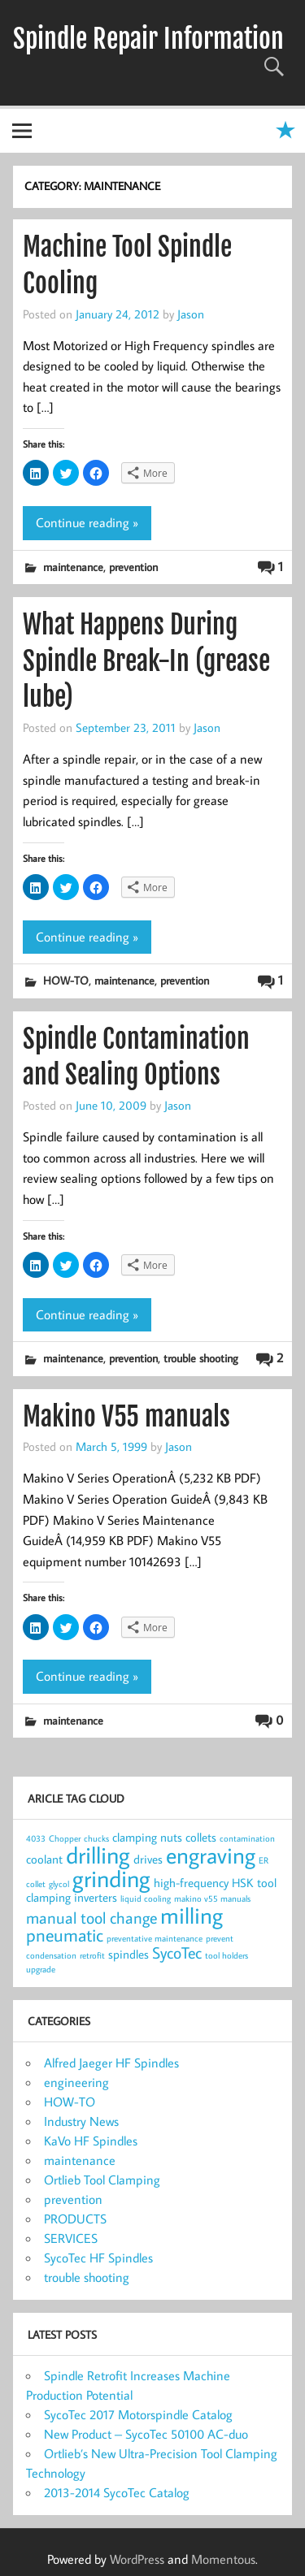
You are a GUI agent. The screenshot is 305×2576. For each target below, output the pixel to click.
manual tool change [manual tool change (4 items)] (91, 1917)
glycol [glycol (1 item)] (59, 1884)
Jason (190, 313)
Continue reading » (87, 522)
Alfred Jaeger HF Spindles (111, 2062)
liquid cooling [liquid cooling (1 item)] (145, 1898)
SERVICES (71, 2238)
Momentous (223, 2559)
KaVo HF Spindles (90, 2140)
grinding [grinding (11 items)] (111, 1879)
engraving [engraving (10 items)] (210, 1855)
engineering (76, 2082)
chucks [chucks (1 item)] (96, 1838)
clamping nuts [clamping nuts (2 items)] (147, 1837)
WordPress (137, 2559)
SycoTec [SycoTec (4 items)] (177, 1952)
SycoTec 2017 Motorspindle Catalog (138, 2414)
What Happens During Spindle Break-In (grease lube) (146, 661)
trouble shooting (200, 1358)
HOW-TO (66, 980)
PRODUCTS (75, 2218)
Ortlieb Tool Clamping (102, 2179)
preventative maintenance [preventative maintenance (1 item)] (155, 1938)
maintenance (73, 566)
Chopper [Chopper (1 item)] (65, 1838)
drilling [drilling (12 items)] (98, 1854)
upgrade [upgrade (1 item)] (40, 1969)
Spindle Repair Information (148, 39)
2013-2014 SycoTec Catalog (117, 2492)
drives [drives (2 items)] (148, 1859)
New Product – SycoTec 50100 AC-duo (146, 2434)
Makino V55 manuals (126, 1417)
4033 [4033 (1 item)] (36, 1838)
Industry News (81, 2121)
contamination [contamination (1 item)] (247, 1838)
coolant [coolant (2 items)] (44, 1859)
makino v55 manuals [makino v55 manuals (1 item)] (212, 1898)
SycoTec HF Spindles (98, 2257)
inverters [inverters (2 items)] (95, 1897)
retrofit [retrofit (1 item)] (92, 1955)
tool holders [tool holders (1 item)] (226, 1955)
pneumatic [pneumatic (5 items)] (64, 1935)
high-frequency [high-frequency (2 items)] (191, 1882)
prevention (133, 566)
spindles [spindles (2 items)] (128, 1954)
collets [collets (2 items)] (200, 1837)
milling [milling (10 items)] (191, 1915)
